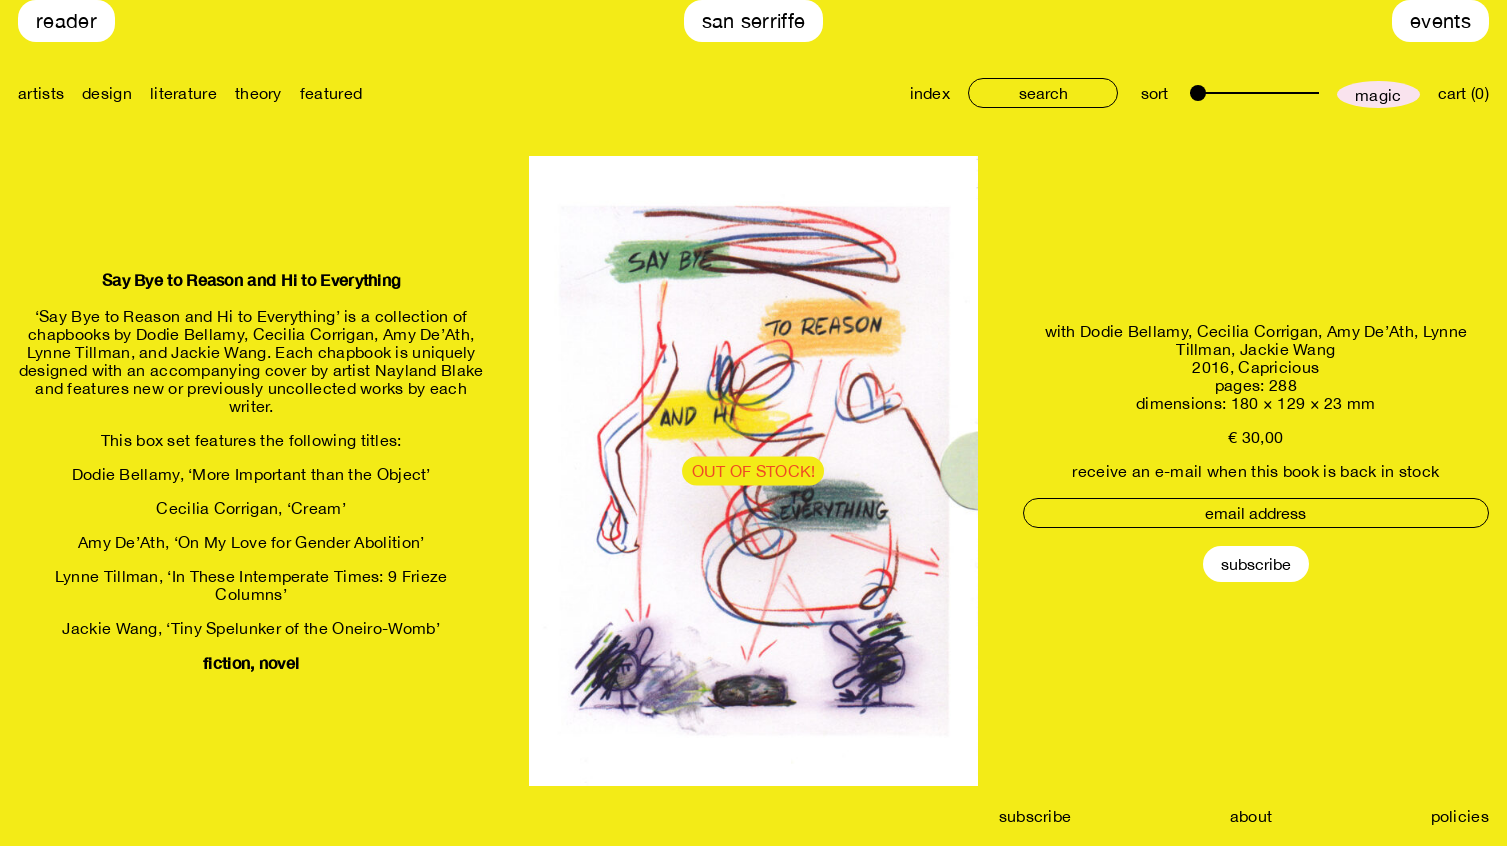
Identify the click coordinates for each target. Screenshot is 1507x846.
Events (1440, 20)
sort (1154, 93)
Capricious (1278, 367)
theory (258, 93)
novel (279, 662)
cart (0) (1463, 93)
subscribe (1035, 816)
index (930, 93)
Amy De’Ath (1370, 331)
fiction (226, 662)
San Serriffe (754, 20)
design (107, 93)
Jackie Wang (1287, 349)
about (1251, 816)
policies (1460, 816)
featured (331, 93)
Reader (66, 20)
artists (41, 93)
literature (183, 93)
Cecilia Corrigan (1258, 331)
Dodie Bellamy (1134, 331)
